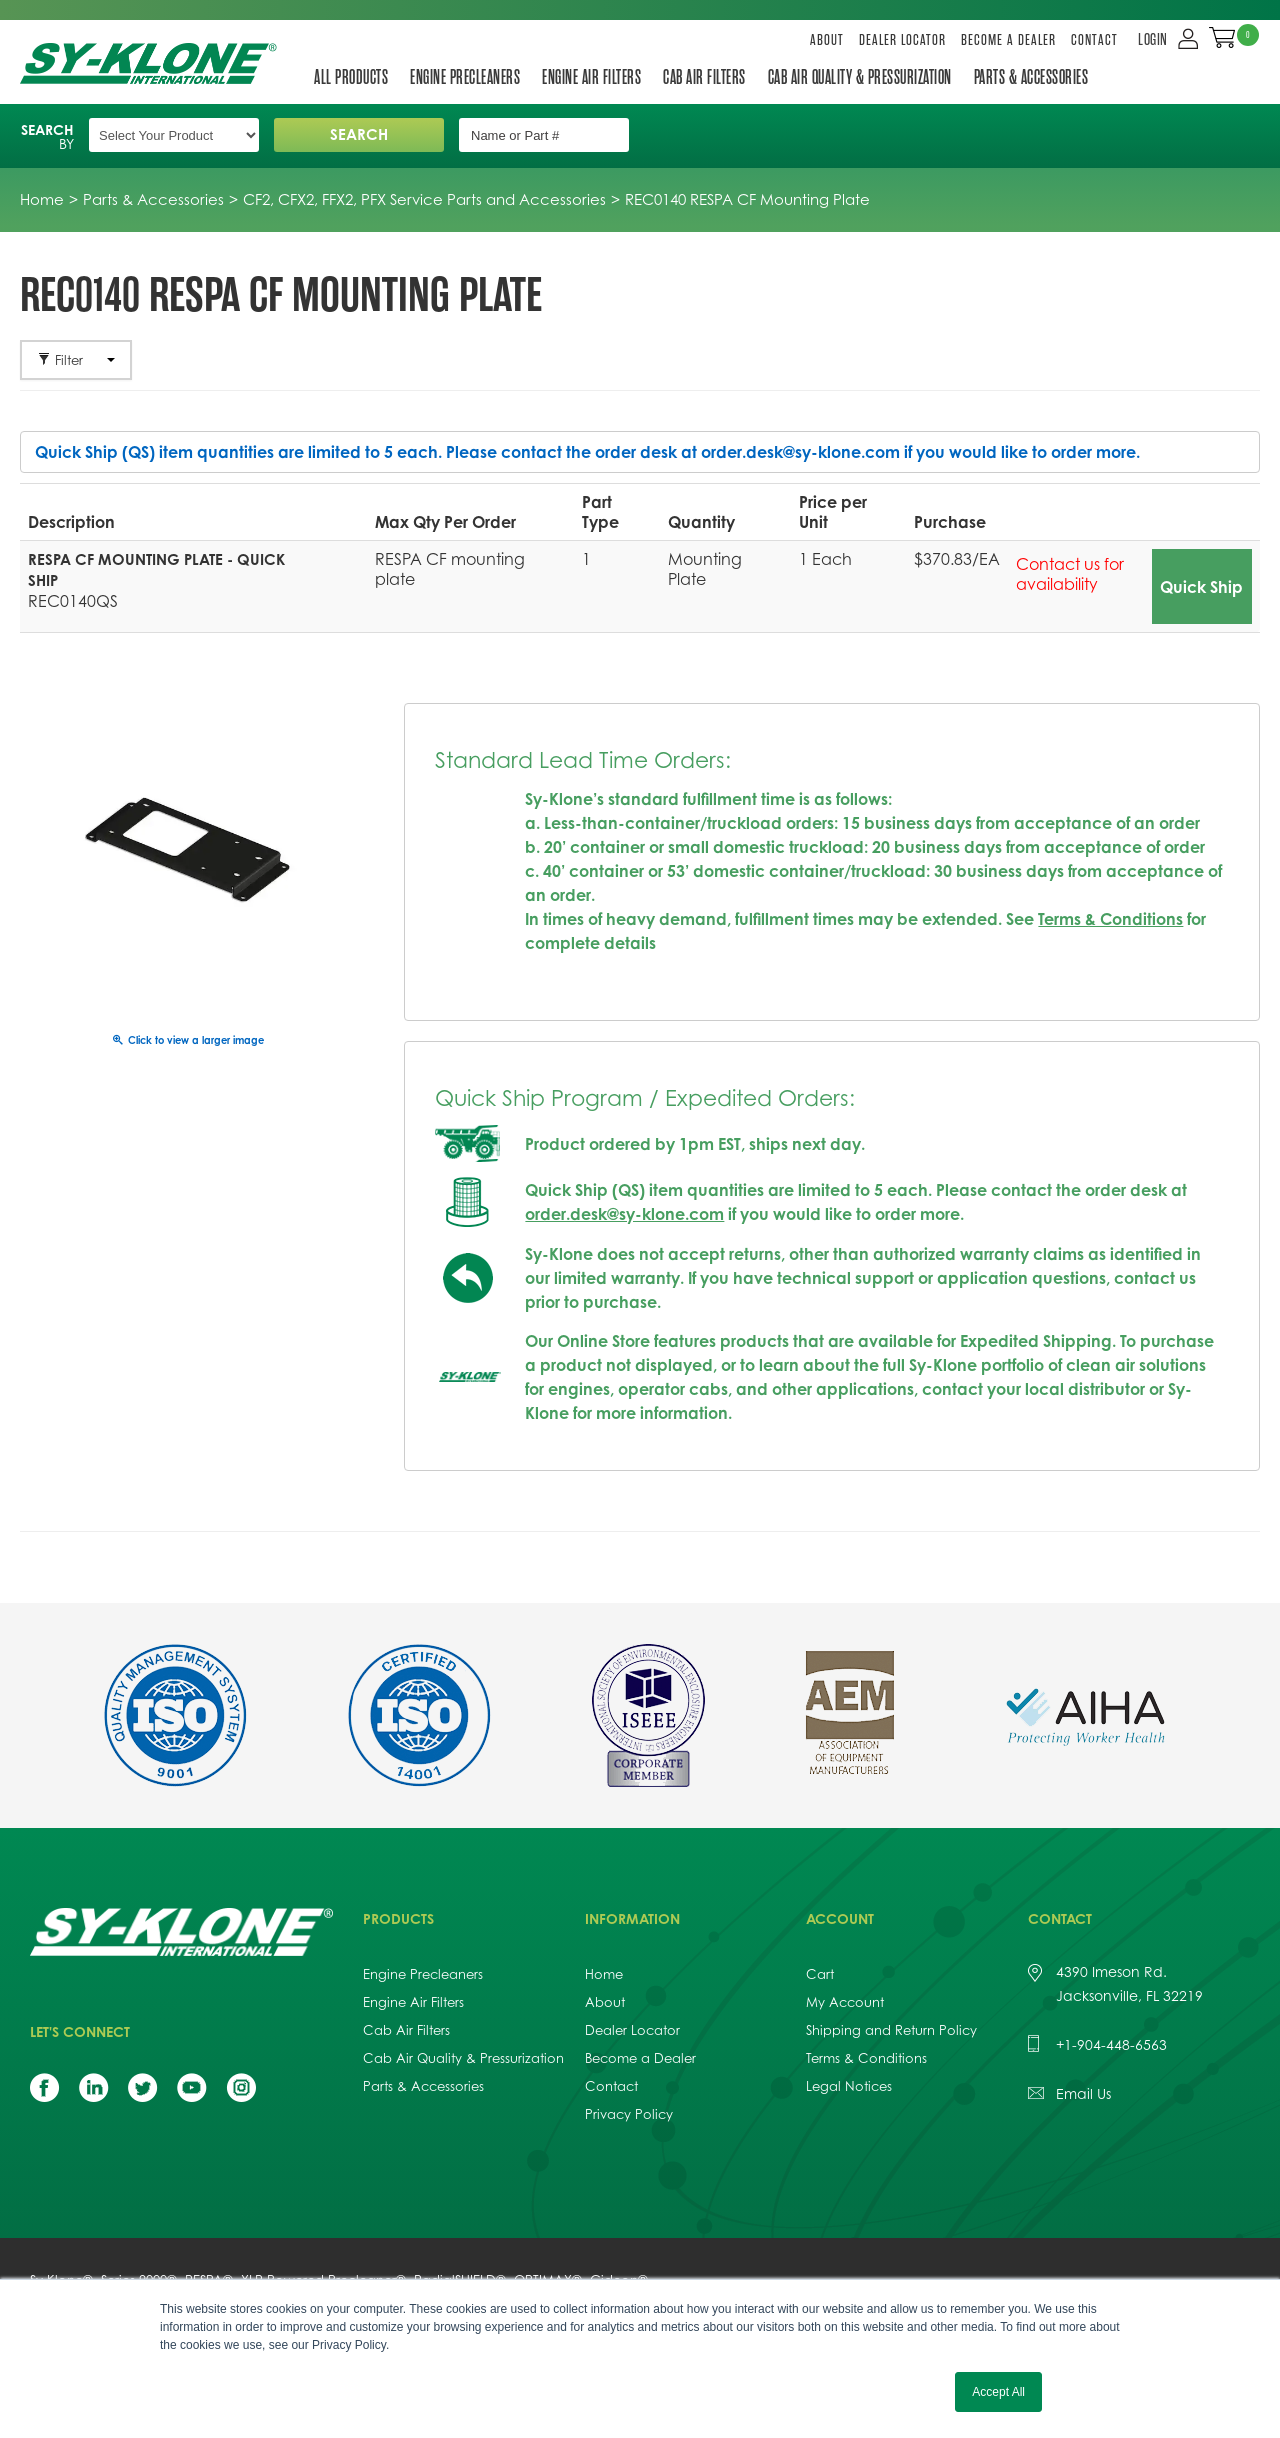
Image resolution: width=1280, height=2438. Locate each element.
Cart (820, 1974)
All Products (351, 77)
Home (604, 1974)
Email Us (1083, 2093)
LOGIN (1153, 40)
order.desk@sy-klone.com (800, 452)
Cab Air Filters (704, 77)
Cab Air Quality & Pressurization (860, 77)
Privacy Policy (629, 2114)
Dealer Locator (902, 40)
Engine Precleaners (465, 77)
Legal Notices (849, 2086)
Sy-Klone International (152, 63)
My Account (845, 2002)
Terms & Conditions (1110, 919)
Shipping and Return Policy (891, 2030)
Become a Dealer (1008, 40)
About (827, 40)
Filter (76, 360)
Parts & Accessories (1031, 77)
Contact (1094, 40)
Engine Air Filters (591, 77)
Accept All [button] (998, 2392)
